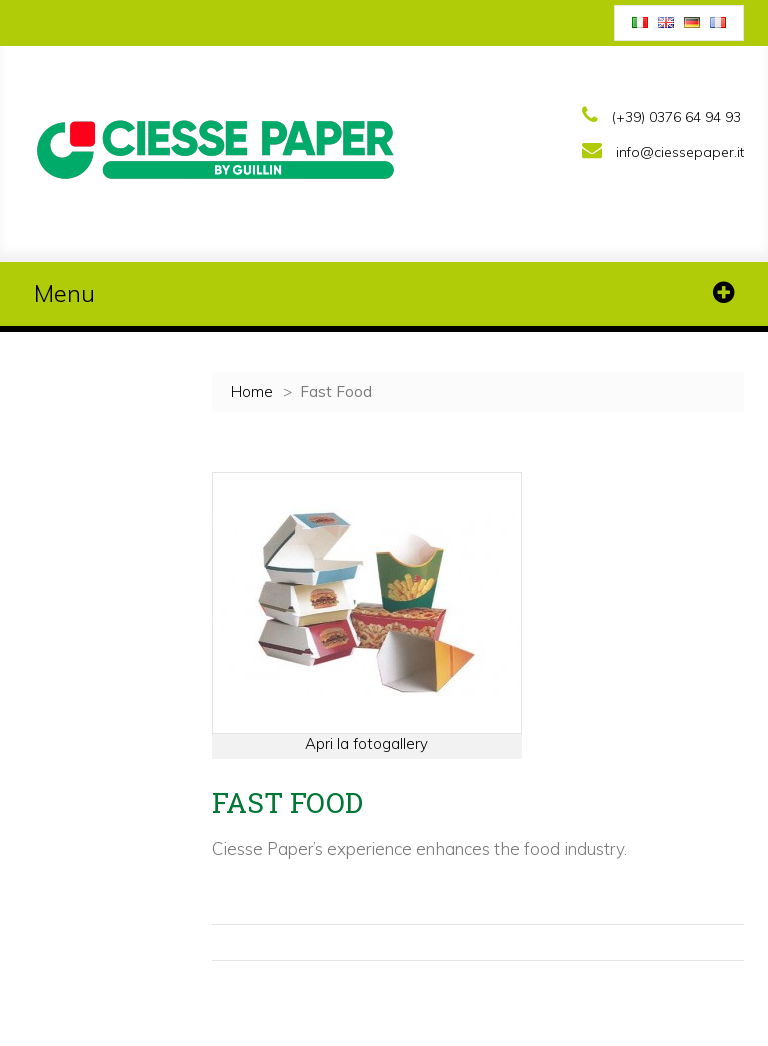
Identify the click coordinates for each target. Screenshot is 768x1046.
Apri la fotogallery (366, 743)
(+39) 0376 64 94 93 (676, 117)
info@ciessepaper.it (680, 152)
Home (252, 391)
